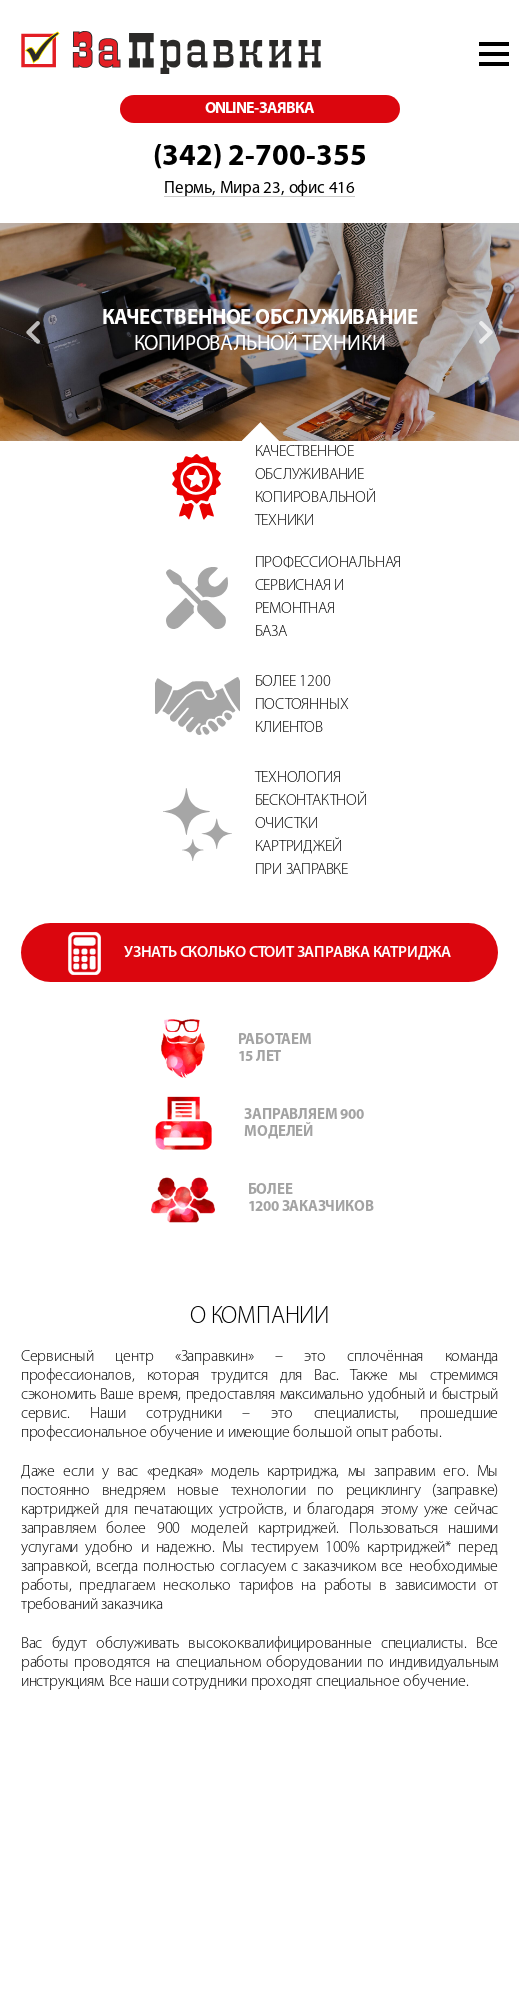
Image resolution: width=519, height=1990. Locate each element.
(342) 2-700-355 (260, 157)
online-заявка (259, 109)
